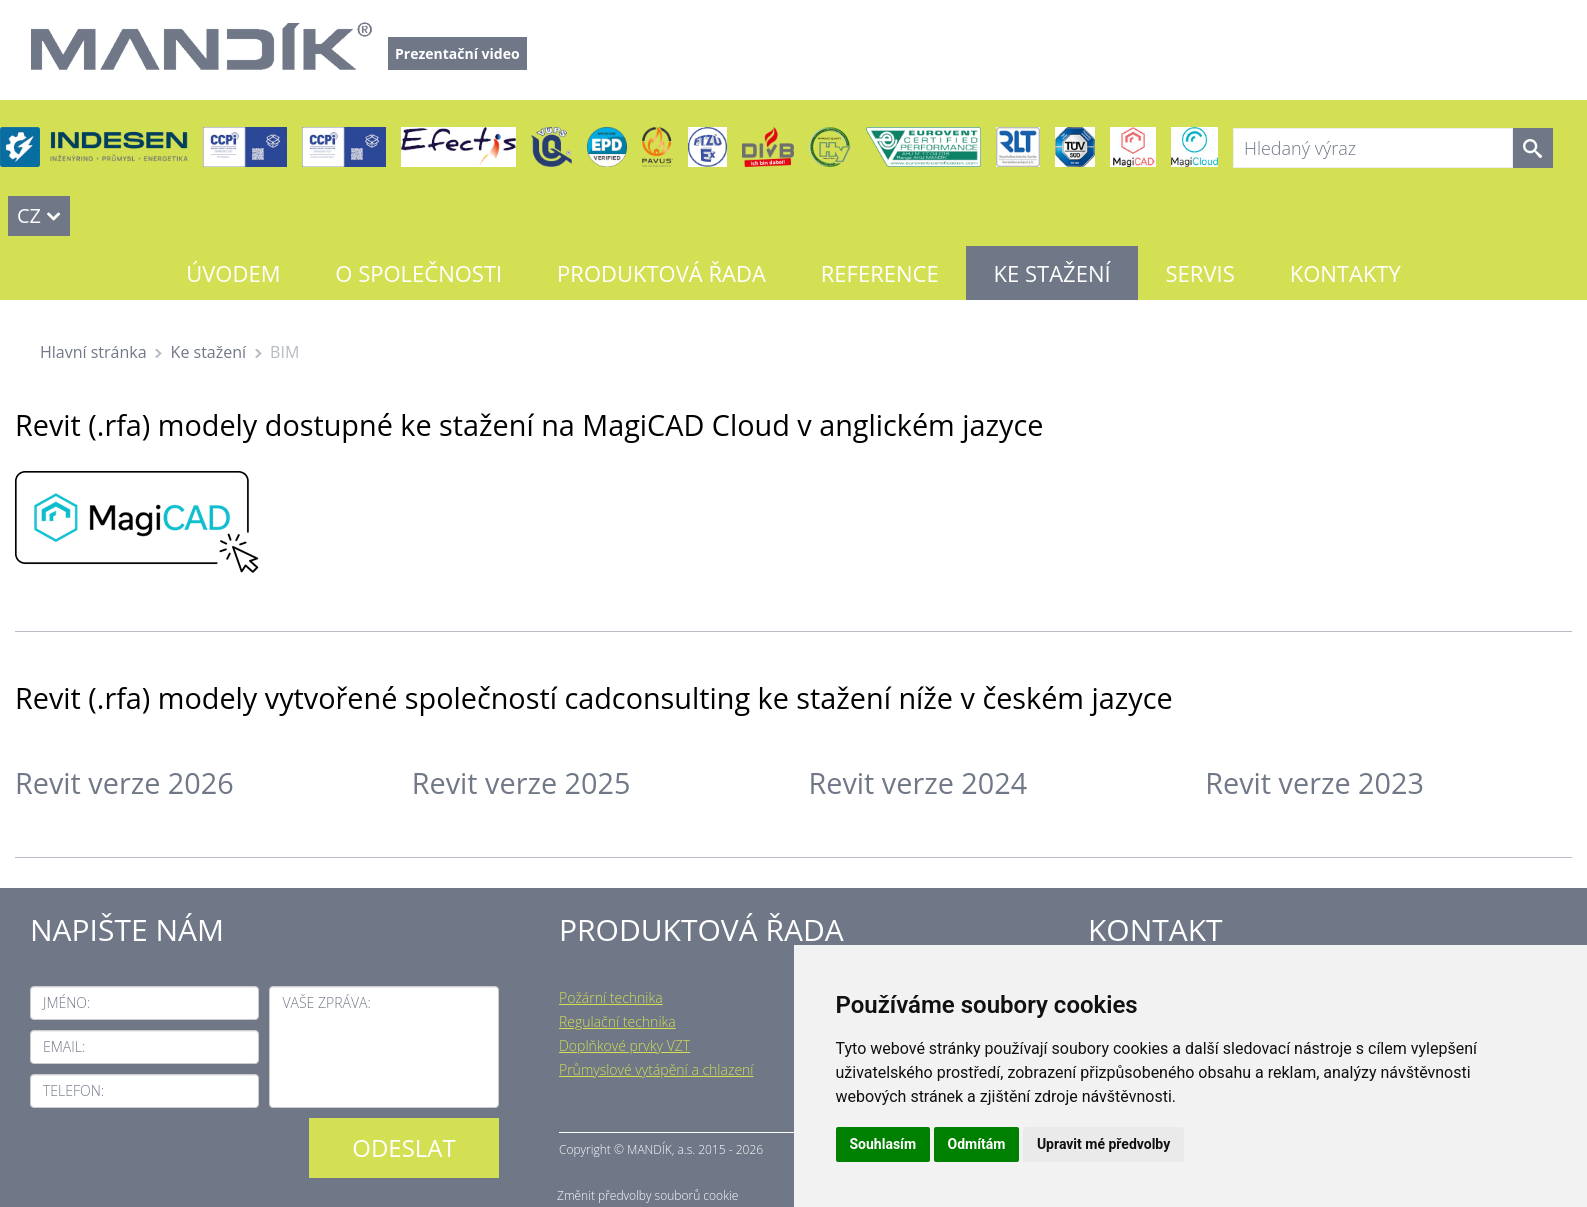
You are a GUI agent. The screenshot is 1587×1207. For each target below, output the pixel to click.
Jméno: (66, 1002)
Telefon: (73, 1090)
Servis (1200, 273)
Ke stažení (1052, 273)
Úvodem (233, 273)
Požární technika (611, 997)
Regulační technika (617, 1021)
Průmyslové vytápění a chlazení (656, 1069)
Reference (880, 273)
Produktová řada (661, 273)
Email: (64, 1046)
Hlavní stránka (93, 352)
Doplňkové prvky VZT (624, 1045)
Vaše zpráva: (326, 1002)
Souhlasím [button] (883, 1144)
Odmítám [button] (977, 1144)
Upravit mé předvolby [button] (1103, 1144)
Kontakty (1345, 273)
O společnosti (418, 273)
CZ (29, 215)
